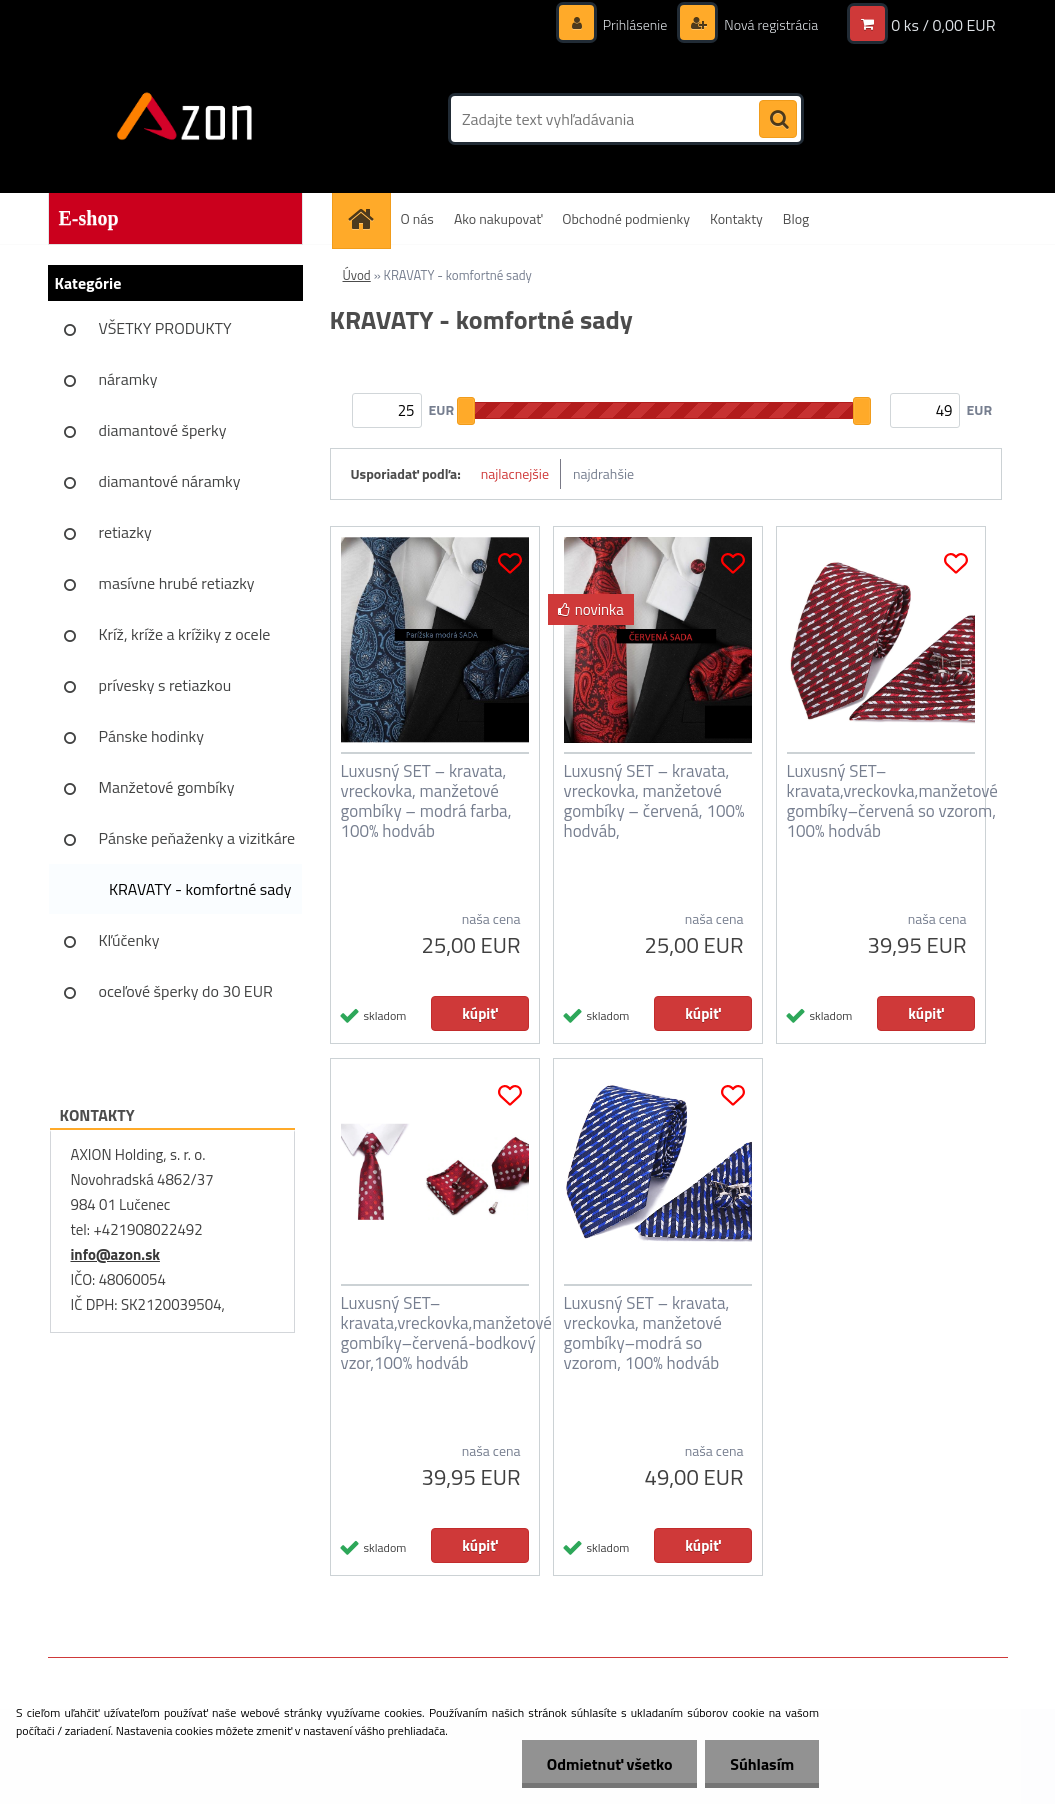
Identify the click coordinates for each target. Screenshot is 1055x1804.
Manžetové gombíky (167, 787)
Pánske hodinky (152, 736)
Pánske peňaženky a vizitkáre (197, 838)
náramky (128, 379)
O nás (417, 218)
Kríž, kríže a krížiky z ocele (185, 634)
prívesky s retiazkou (165, 685)
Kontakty (736, 218)
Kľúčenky (129, 940)
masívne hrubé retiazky (177, 583)
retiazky (125, 532)
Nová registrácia (769, 24)
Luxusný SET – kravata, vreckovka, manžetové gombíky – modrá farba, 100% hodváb (426, 801)
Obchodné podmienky (626, 218)
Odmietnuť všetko (609, 1764)
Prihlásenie (635, 24)
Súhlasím (762, 1764)
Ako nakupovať (498, 218)
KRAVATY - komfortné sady (200, 889)
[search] (778, 120)
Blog (796, 218)
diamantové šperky (163, 430)
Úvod (357, 275)
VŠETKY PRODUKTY (165, 328)
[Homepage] (368, 218)
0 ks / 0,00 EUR (943, 25)
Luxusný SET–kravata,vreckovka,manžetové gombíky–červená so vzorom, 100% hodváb (892, 801)
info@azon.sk (115, 1254)
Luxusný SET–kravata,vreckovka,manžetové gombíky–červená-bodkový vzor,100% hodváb (446, 1333)
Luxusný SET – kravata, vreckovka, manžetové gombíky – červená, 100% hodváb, (654, 801)
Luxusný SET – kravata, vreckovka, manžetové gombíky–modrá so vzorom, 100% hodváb (647, 1333)
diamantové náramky (170, 481)
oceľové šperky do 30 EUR (186, 991)
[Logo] (185, 119)
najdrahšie (603, 473)
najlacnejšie (515, 473)
